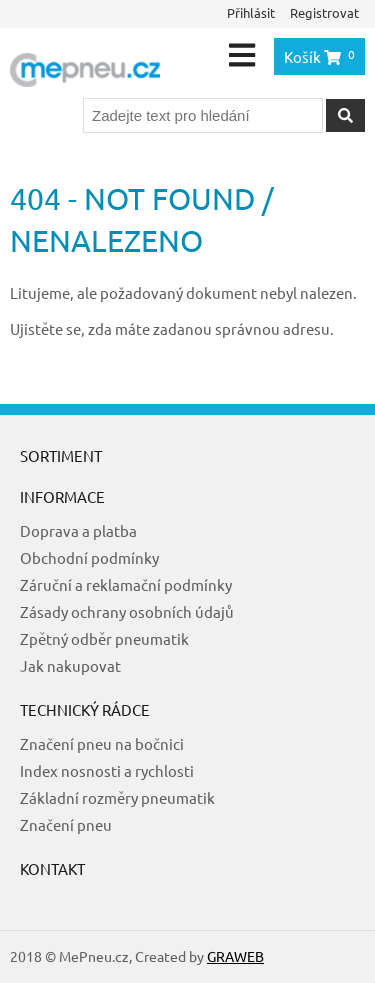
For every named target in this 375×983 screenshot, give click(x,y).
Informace (62, 496)
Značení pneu (66, 824)
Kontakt (52, 868)
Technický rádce (85, 709)
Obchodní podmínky (89, 557)
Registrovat (324, 12)
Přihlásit (251, 12)
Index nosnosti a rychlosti (107, 770)
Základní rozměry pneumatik (117, 797)
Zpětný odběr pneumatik (104, 638)
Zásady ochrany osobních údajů (127, 611)
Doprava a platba (78, 530)
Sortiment (61, 455)
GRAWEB (235, 956)
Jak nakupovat (70, 665)
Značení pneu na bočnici (102, 743)
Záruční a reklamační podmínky (126, 584)
